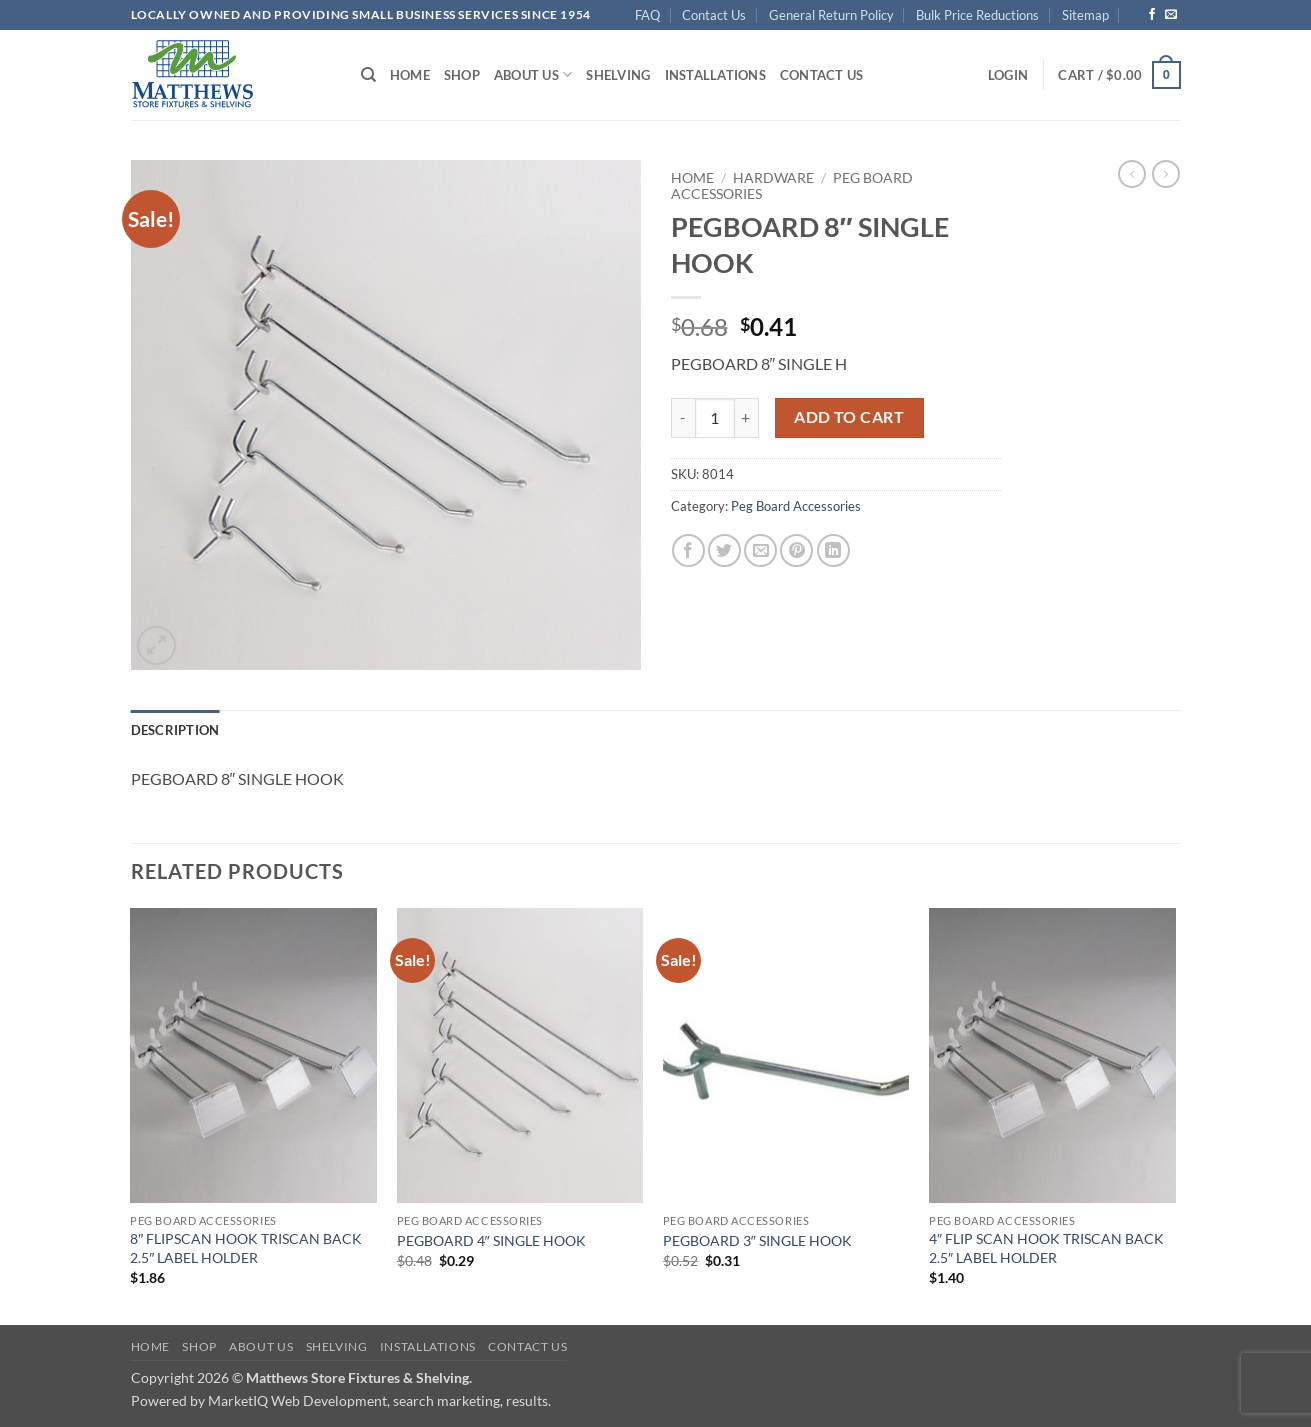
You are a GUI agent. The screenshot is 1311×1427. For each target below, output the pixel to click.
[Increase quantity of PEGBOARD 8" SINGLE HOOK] (747, 418)
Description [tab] (175, 730)
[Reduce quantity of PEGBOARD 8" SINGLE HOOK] (683, 418)
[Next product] (1132, 174)
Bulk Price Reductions (977, 15)
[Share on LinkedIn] (833, 550)
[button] (1008, 75)
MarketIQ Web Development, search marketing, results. (379, 1400)
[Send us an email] (1171, 15)
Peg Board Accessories (796, 506)
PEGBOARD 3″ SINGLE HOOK (757, 1240)
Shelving (618, 75)
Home (410, 75)
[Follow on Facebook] (1152, 15)
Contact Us (714, 15)
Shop (462, 75)
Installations (715, 75)
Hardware (773, 178)
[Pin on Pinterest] (796, 550)
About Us (533, 74)
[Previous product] (1166, 174)
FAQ (647, 15)
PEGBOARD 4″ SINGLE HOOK (491, 1240)
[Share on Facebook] (688, 550)
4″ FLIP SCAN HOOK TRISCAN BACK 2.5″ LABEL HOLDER (1046, 1248)
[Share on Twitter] (724, 550)
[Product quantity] (715, 418)
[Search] (368, 75)
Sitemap (1085, 15)
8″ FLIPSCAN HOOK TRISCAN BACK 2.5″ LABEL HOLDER (246, 1248)
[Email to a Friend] (760, 550)
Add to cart (849, 417)
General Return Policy (831, 15)
